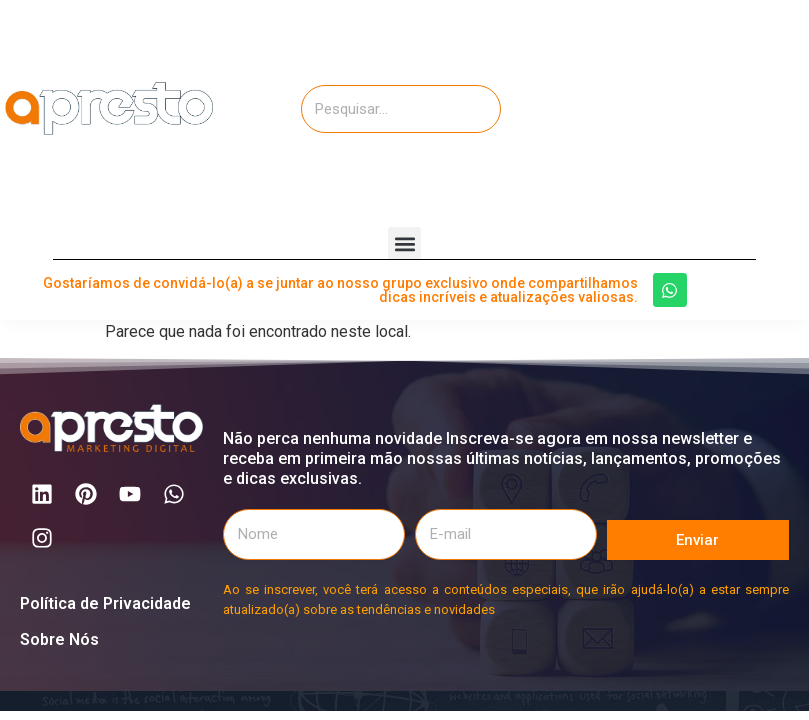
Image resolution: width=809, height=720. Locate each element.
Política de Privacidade (105, 603)
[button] (404, 243)
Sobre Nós (59, 639)
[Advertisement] (692, 105)
